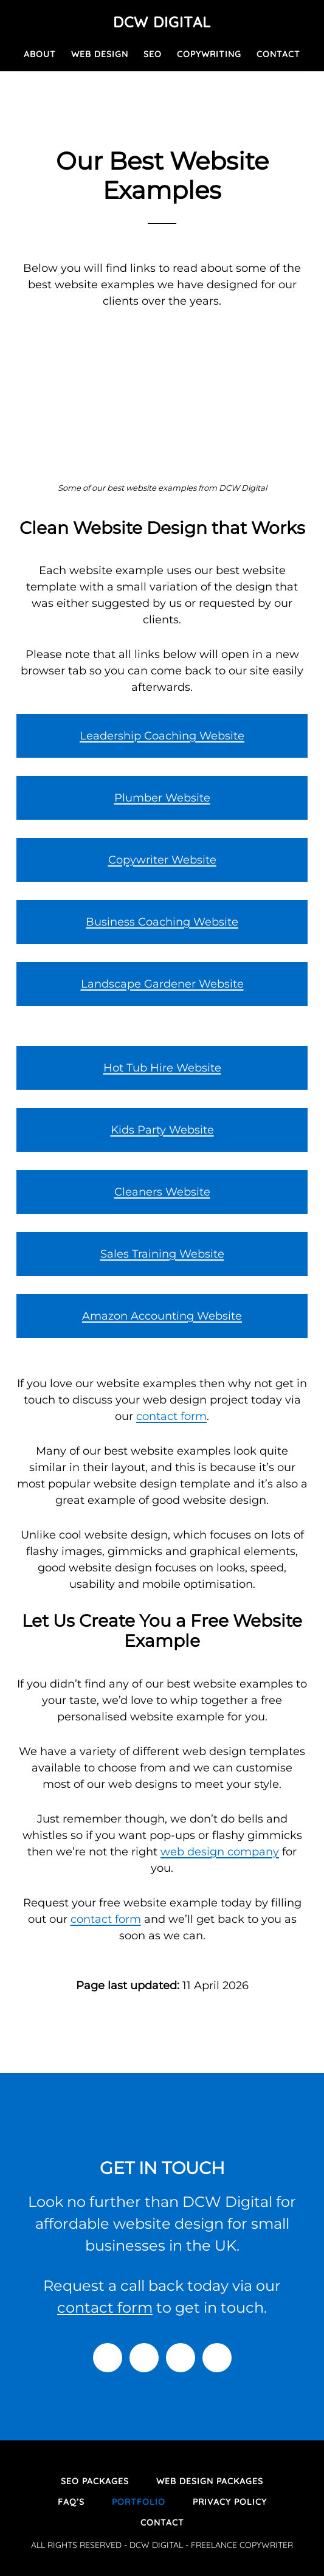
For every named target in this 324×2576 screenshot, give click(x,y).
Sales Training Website (162, 1254)
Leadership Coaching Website (162, 736)
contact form (171, 1416)
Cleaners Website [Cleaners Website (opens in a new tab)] (162, 1192)
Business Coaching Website (162, 922)
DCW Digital (162, 22)
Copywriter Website (162, 860)
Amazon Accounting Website (162, 1316)
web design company (219, 1851)
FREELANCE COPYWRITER (242, 2545)
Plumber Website (162, 798)
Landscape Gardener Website (162, 984)
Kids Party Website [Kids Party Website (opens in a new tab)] (162, 1130)
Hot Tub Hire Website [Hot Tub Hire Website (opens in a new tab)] (162, 1068)
